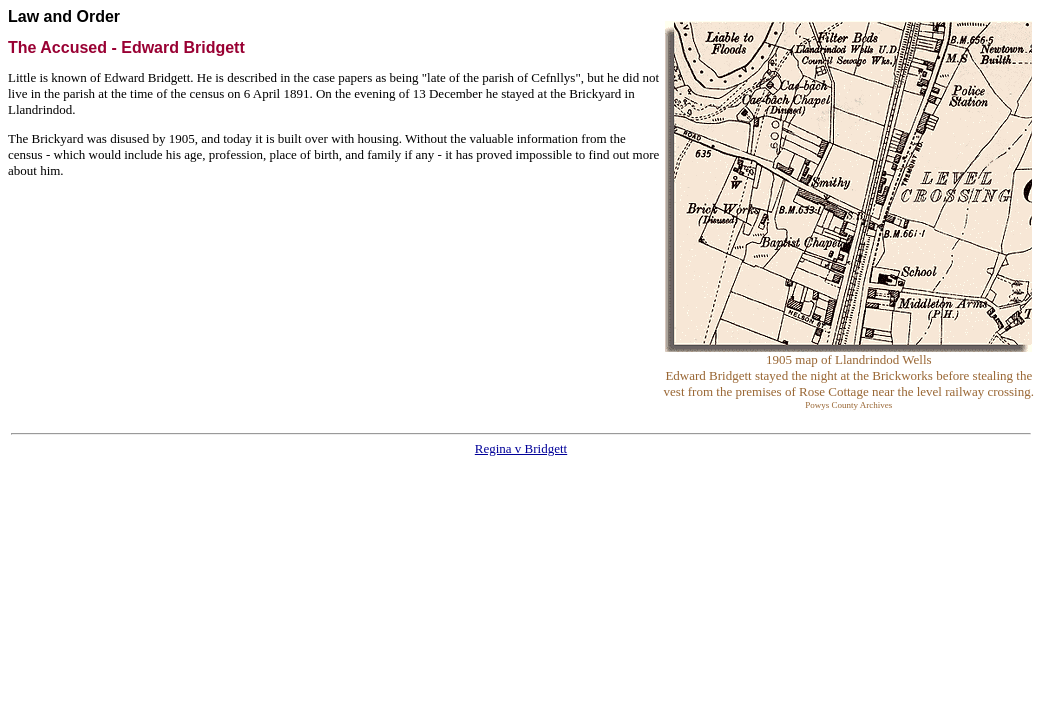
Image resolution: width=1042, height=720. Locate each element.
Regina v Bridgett (521, 448)
